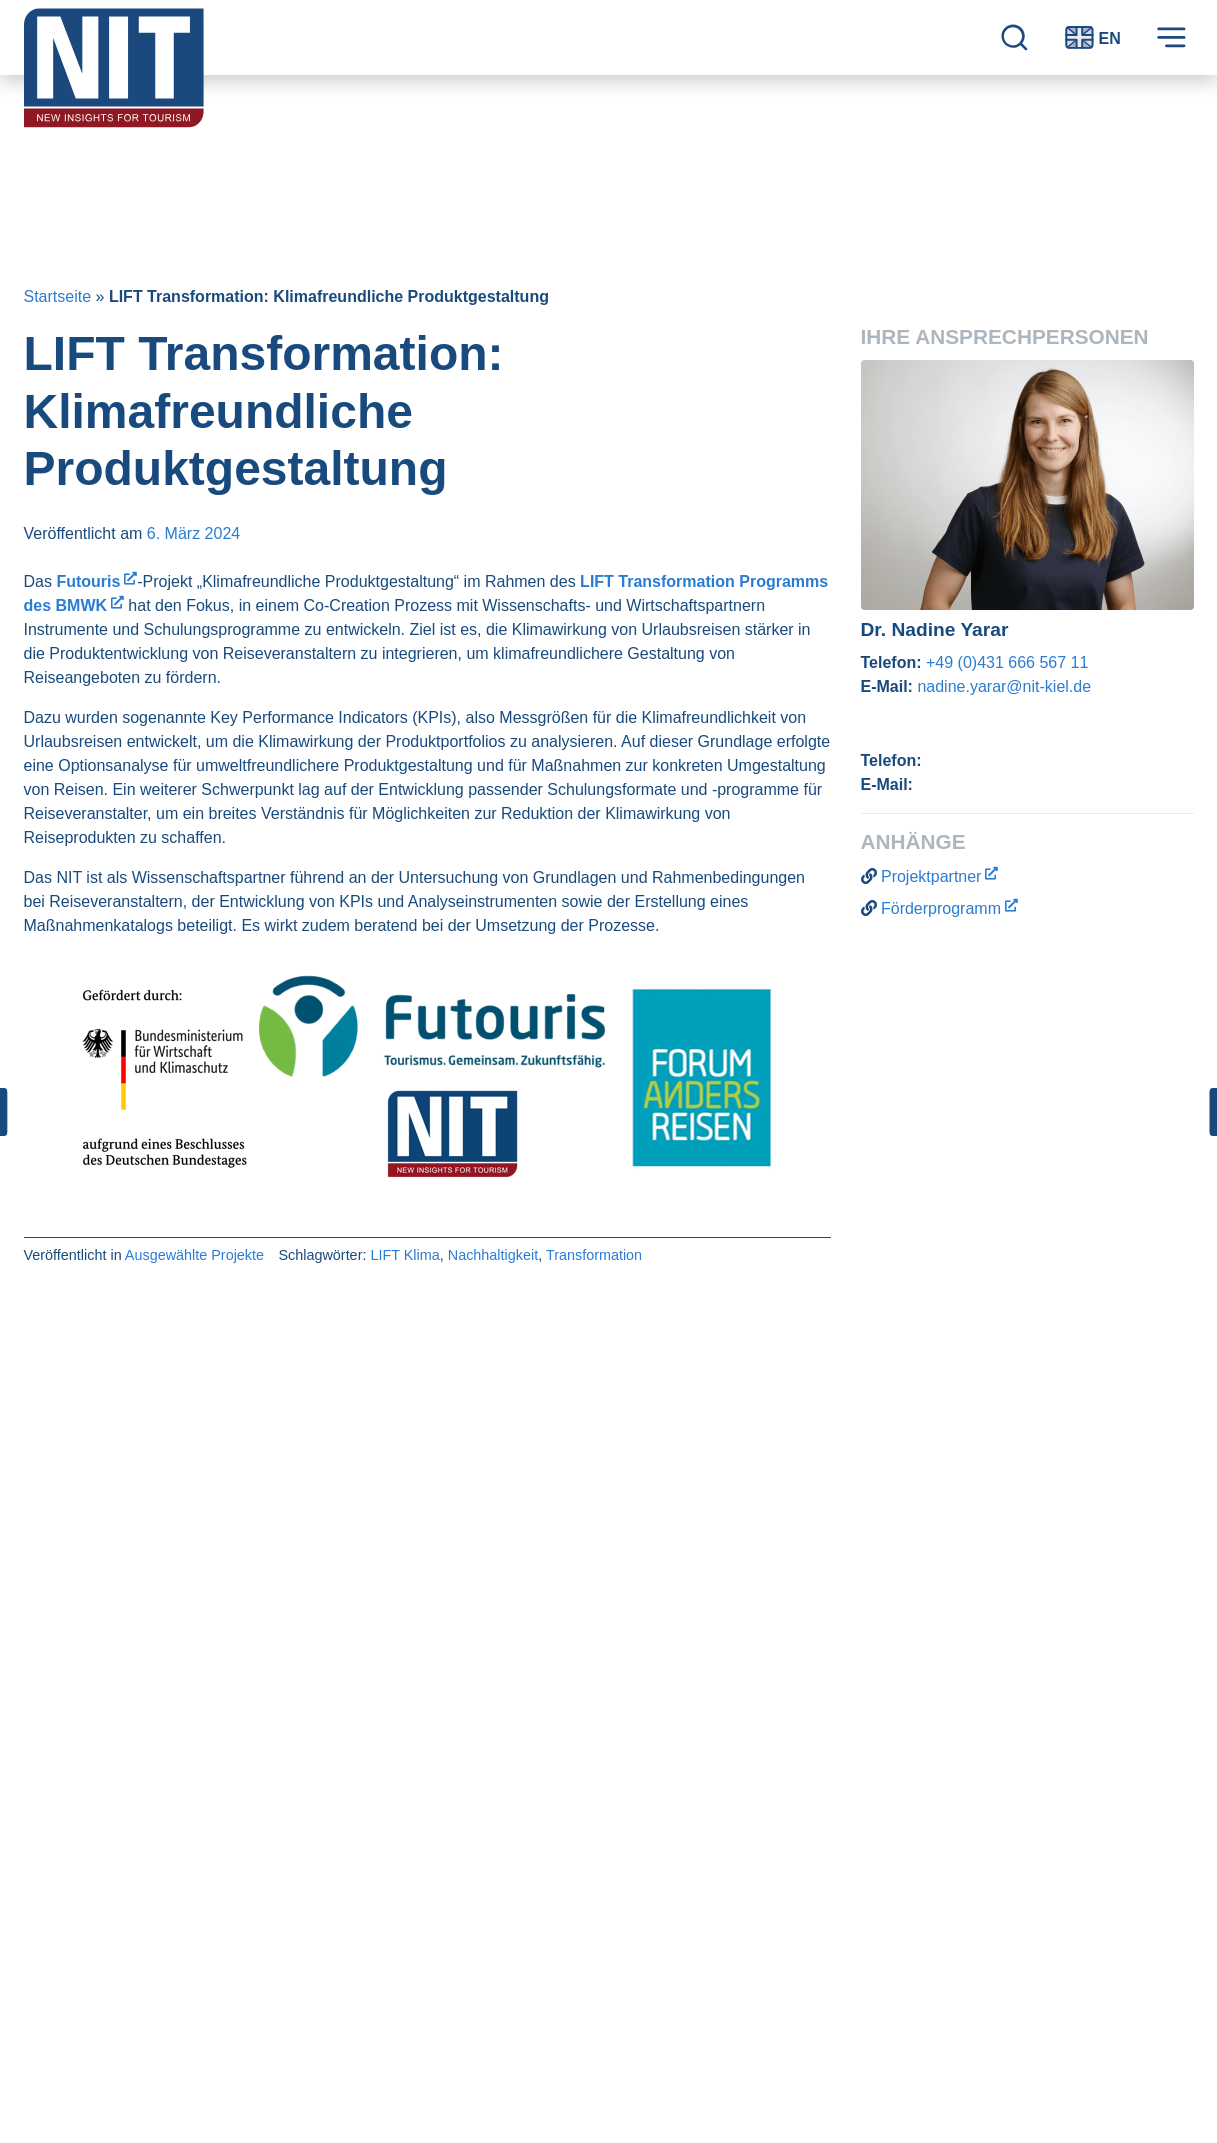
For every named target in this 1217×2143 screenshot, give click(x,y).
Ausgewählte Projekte (194, 1255)
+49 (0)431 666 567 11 (1007, 662)
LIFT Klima (404, 1255)
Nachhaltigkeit (493, 1255)
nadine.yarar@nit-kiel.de (1004, 686)
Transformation (594, 1255)
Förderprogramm (941, 908)
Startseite (58, 296)
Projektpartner (931, 876)
